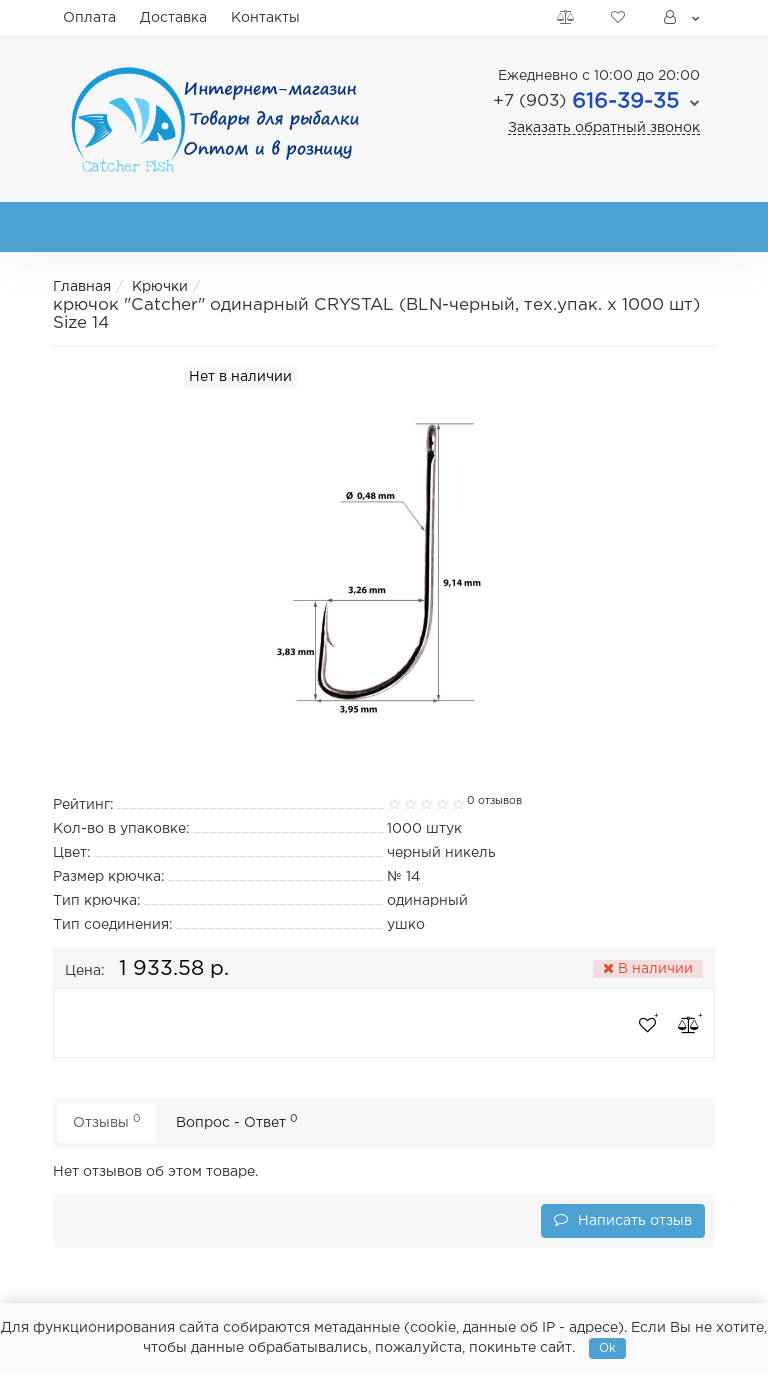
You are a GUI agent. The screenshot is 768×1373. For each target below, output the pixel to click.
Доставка (173, 18)
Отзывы (107, 1121)
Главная (82, 287)
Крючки (160, 287)
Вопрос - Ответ (237, 1121)
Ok (607, 1348)
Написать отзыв (623, 1219)
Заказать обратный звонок (604, 128)
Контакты (265, 18)
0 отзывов (494, 801)
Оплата (89, 18)
